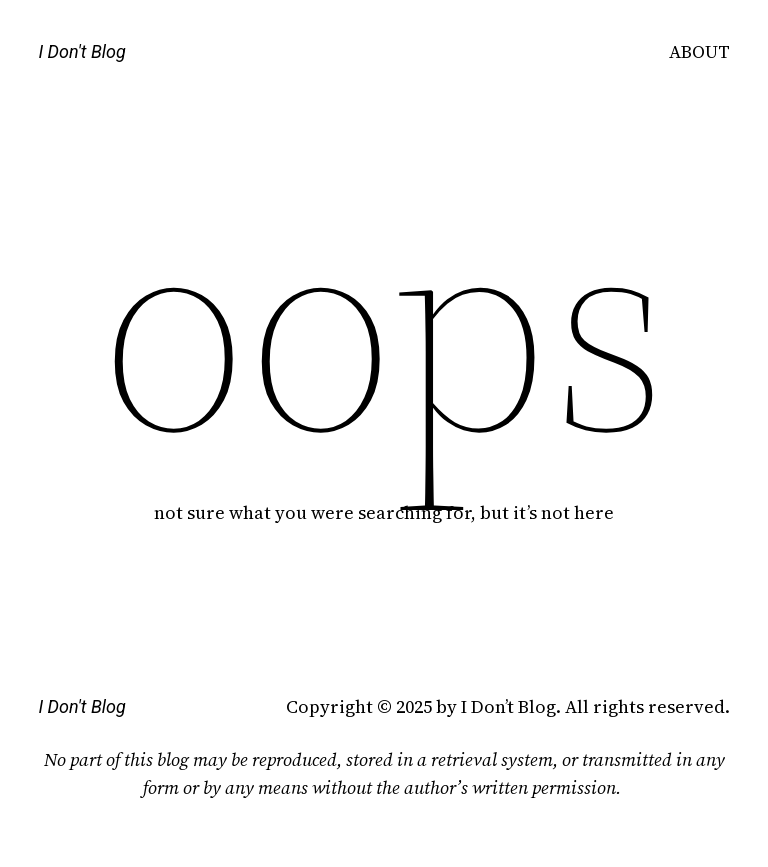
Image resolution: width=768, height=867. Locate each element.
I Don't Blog (81, 51)
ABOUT (699, 51)
